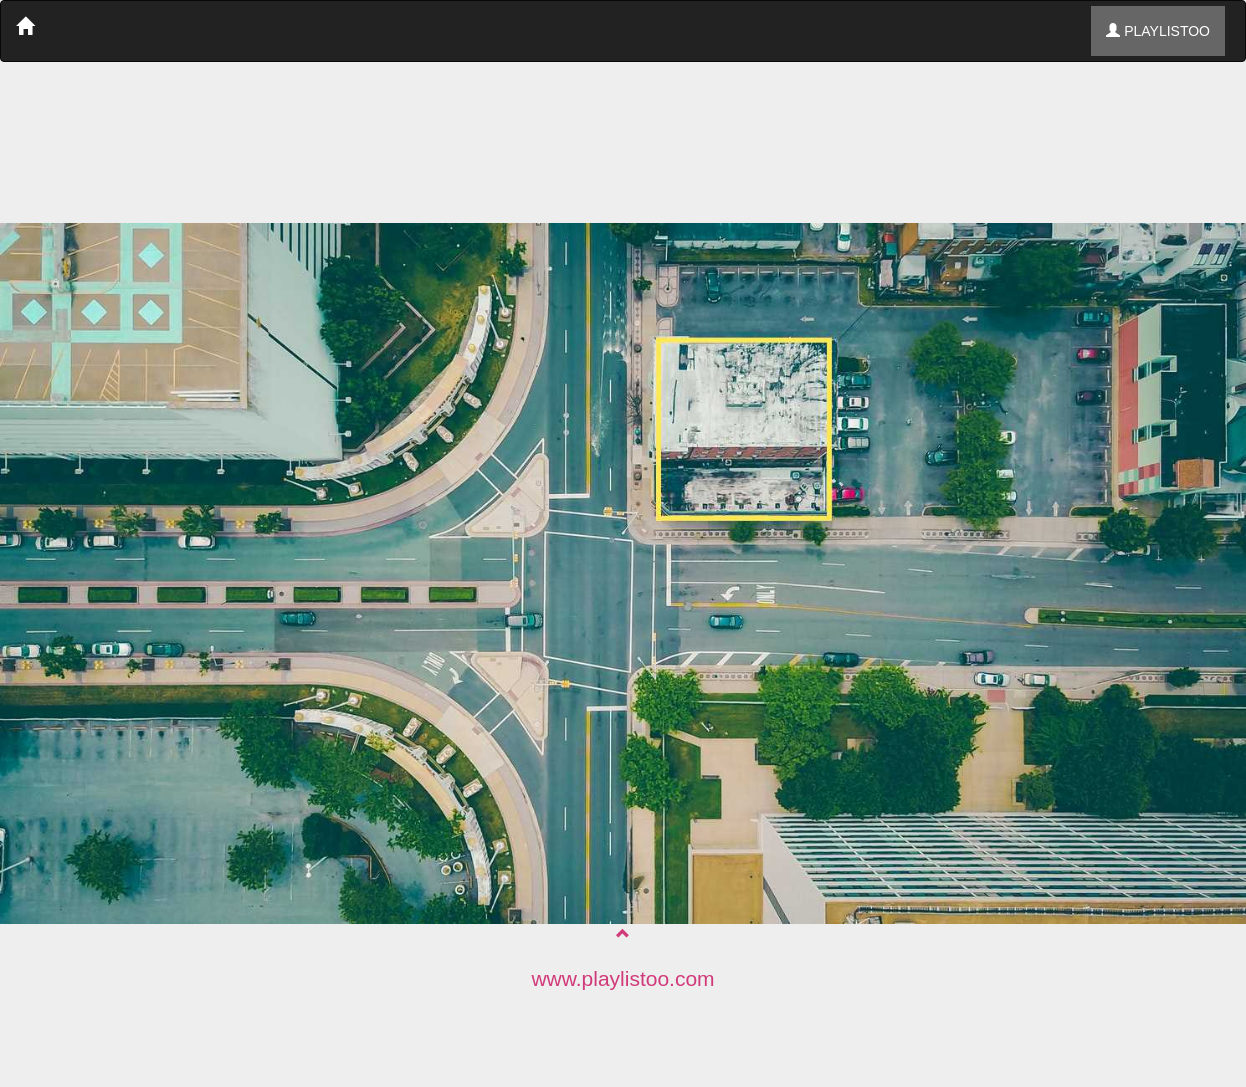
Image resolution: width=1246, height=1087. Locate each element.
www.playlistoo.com (622, 978)
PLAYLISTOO (1158, 31)
